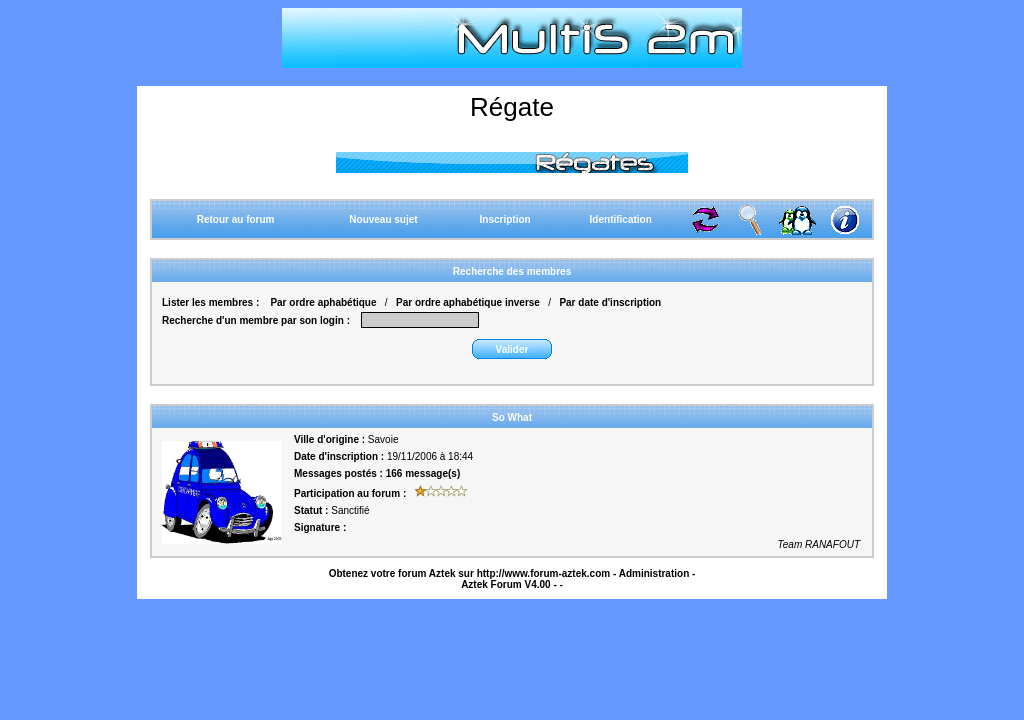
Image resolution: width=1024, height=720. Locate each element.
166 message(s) (423, 473)
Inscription (505, 219)
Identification (621, 219)
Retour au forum (236, 219)
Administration (654, 573)
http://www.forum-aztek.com (544, 573)
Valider (512, 349)
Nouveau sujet (383, 219)
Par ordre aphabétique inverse (468, 302)
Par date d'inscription (610, 302)
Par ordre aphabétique (323, 302)
